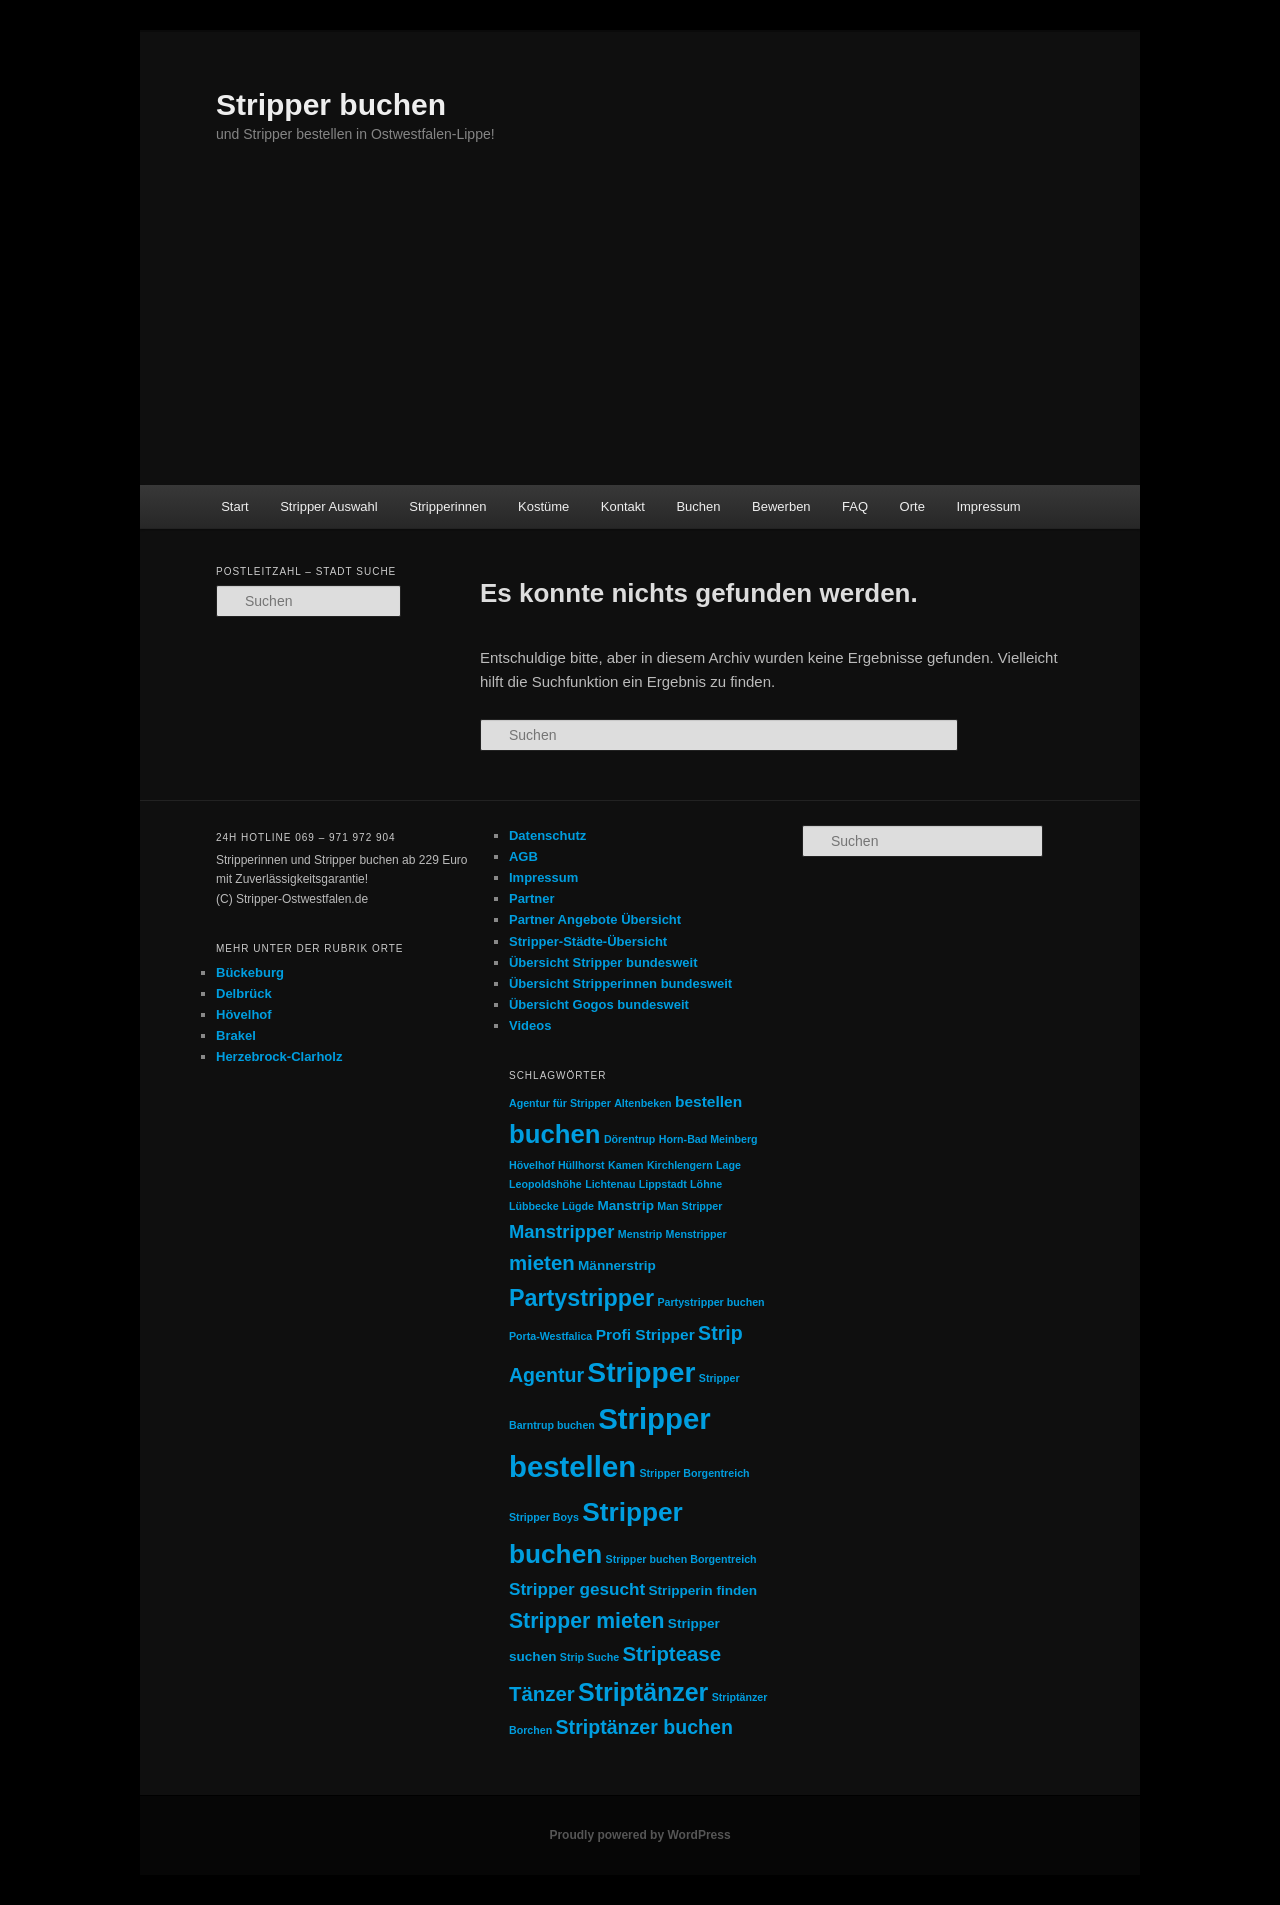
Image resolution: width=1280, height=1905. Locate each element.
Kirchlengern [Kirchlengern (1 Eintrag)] (680, 1165)
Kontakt (623, 506)
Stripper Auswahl (329, 506)
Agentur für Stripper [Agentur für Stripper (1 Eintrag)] (560, 1103)
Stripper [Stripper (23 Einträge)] (641, 1372)
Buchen (698, 506)
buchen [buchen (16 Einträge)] (555, 1134)
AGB (523, 856)
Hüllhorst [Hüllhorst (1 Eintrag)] (581, 1165)
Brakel (236, 1035)
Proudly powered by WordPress (639, 1835)
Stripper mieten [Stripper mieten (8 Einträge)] (587, 1620)
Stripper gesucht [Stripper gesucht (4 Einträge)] (577, 1589)
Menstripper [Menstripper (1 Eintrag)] (696, 1234)
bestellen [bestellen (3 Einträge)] (708, 1101)
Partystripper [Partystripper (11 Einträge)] (581, 1298)
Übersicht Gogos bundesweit (599, 1004)
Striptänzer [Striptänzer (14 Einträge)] (643, 1692)
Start (234, 506)
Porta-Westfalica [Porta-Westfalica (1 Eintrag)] (550, 1336)
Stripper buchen (331, 104)
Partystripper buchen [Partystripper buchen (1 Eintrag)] (710, 1302)
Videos (530, 1025)
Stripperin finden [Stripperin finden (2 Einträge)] (703, 1590)
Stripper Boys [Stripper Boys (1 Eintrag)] (544, 1517)
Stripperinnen (447, 506)
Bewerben (781, 506)
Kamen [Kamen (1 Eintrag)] (626, 1165)
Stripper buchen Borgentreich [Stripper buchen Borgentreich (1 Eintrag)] (681, 1559)
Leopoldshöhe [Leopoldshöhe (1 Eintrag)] (545, 1184)
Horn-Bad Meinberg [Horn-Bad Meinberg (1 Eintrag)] (708, 1139)
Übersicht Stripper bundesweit (603, 962)
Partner (532, 898)
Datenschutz (547, 835)
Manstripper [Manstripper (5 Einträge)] (562, 1231)
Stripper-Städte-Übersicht (588, 941)
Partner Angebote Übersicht (595, 919)
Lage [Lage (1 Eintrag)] (728, 1165)
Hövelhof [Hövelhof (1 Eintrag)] (532, 1165)
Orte (912, 506)
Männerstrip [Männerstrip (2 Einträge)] (617, 1265)
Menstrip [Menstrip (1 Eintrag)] (640, 1234)
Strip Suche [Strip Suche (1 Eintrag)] (589, 1657)
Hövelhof (244, 1014)
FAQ (855, 506)
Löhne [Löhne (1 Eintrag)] (706, 1184)
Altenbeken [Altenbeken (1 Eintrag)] (642, 1103)
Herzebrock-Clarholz (279, 1056)
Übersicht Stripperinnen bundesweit (620, 983)
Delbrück (244, 993)
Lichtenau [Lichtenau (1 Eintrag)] (610, 1184)
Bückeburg (250, 972)
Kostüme (543, 506)
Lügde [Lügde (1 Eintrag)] (578, 1206)
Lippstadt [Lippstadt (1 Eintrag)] (663, 1184)
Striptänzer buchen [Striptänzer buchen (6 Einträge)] (644, 1727)
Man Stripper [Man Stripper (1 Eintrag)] (689, 1206)
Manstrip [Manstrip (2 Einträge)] (625, 1205)
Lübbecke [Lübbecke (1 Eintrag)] (534, 1206)
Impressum (988, 506)
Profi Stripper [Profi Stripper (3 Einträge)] (645, 1334)
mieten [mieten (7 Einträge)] (542, 1263)
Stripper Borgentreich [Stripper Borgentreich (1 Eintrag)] (694, 1473)
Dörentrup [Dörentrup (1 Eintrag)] (630, 1139)
